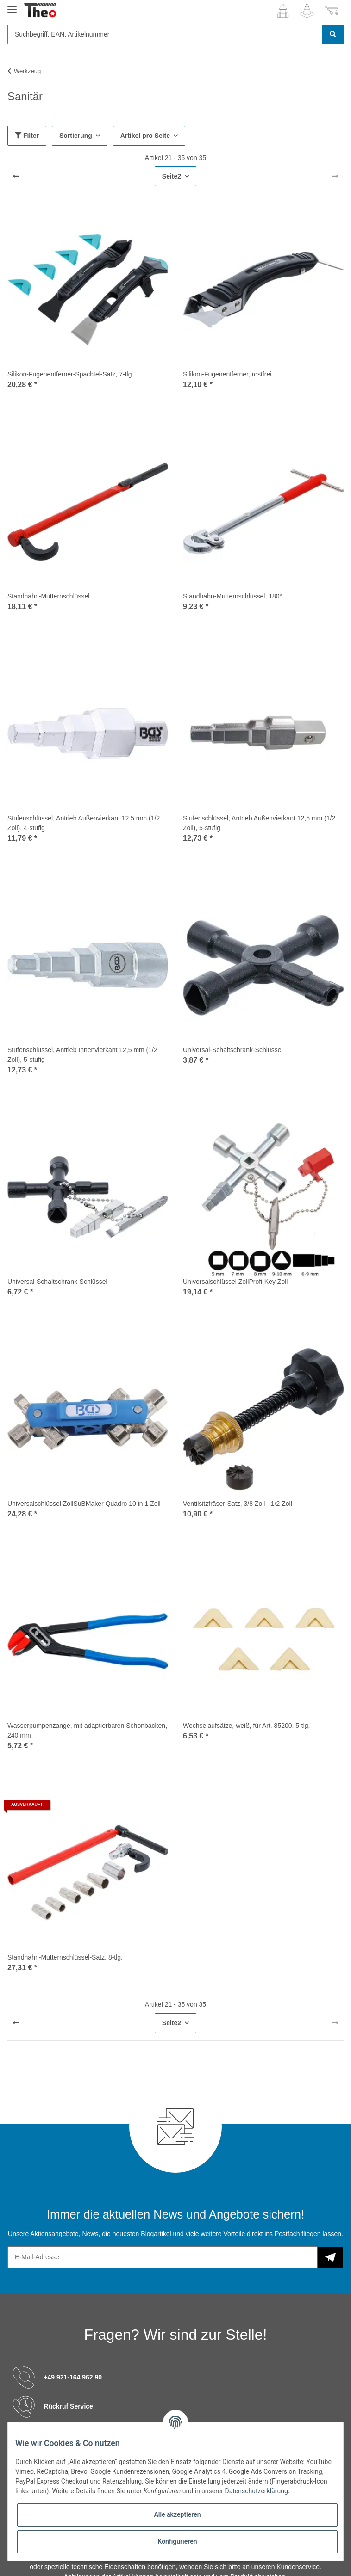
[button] (283, 10)
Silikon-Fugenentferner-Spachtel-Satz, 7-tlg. (70, 374)
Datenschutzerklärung (256, 2491)
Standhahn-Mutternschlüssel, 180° (232, 596)
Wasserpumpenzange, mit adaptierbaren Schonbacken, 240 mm (87, 1730)
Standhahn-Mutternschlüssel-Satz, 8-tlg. (65, 1957)
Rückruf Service (68, 2406)
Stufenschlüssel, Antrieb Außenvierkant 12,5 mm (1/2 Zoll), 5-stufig (259, 823)
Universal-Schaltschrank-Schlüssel (233, 1050)
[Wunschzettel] (307, 10)
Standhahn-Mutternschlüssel (48, 596)
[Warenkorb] (332, 10)
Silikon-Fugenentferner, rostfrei (227, 374)
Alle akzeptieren (177, 2514)
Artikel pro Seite (145, 135)
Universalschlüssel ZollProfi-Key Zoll (235, 1281)
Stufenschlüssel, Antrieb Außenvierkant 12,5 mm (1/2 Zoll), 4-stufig (83, 823)
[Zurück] (15, 177)
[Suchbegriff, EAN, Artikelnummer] (165, 34)
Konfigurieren (177, 2541)
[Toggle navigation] (12, 6)
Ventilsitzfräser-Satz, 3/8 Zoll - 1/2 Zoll (237, 1503)
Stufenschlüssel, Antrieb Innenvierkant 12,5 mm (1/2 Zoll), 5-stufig (82, 1054)
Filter (27, 135)
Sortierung (75, 135)
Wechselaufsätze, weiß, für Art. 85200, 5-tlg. (246, 1725)
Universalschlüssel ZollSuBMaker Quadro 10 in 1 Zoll (84, 1503)
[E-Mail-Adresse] (162, 2257)
